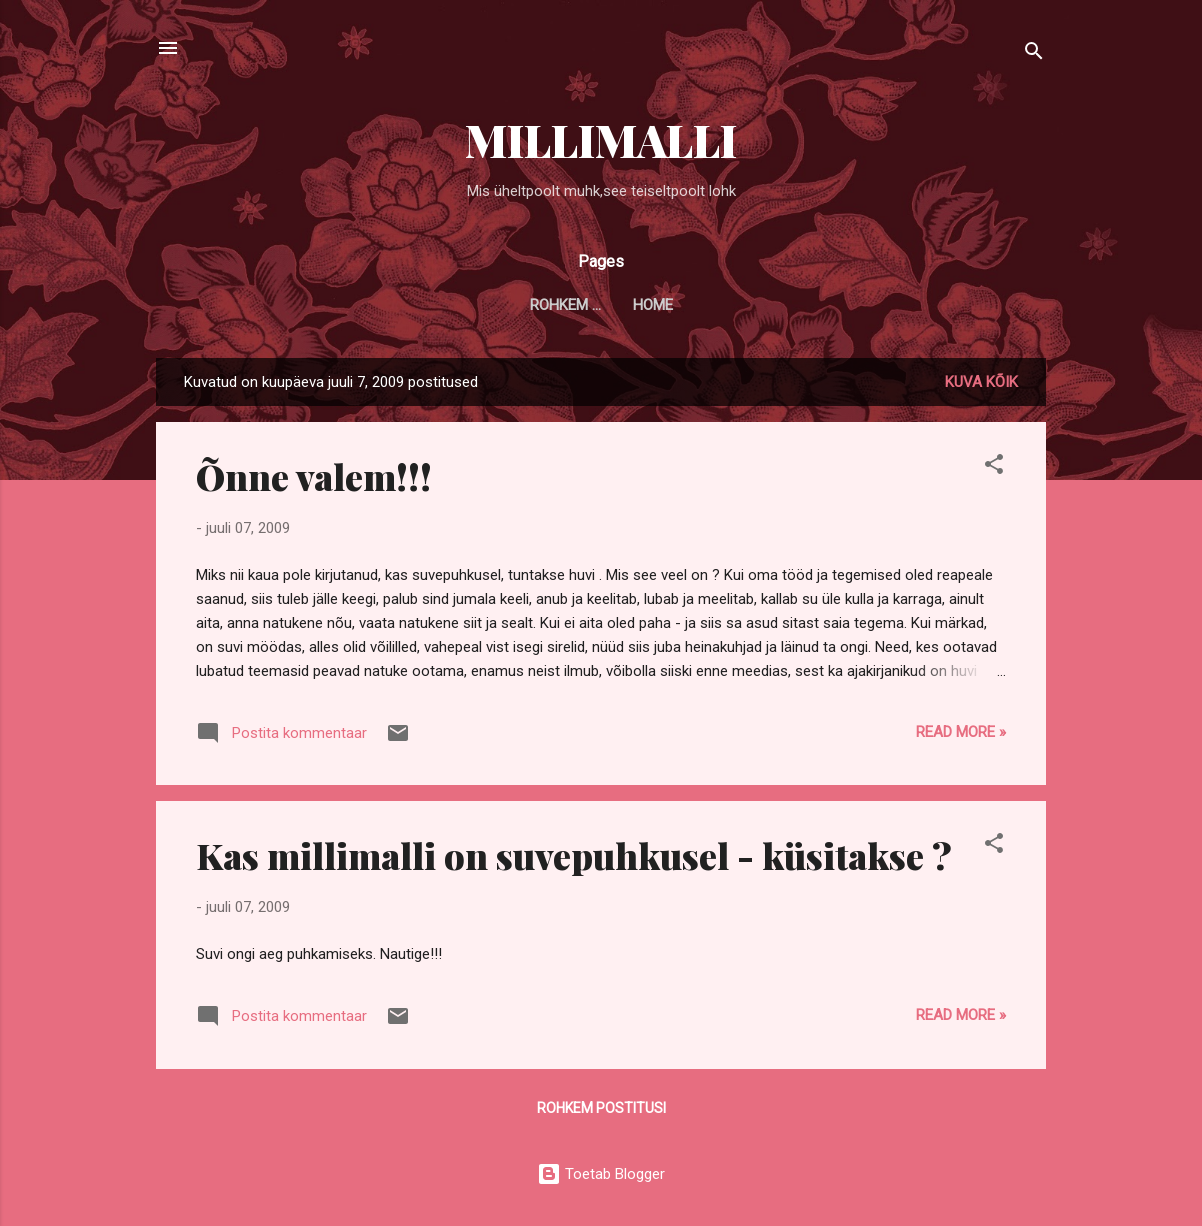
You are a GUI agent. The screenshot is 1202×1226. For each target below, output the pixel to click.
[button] (994, 467)
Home (601, 305)
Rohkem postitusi (601, 1108)
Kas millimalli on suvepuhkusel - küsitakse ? (574, 855)
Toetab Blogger (601, 1174)
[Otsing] (1034, 54)
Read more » (961, 732)
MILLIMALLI (601, 139)
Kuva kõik (981, 382)
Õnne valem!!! (314, 476)
